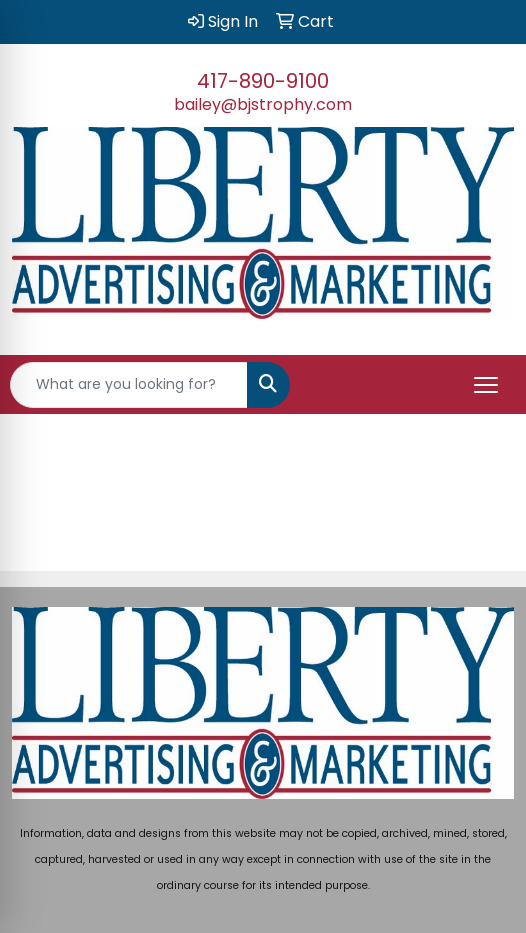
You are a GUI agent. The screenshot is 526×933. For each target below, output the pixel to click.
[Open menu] (486, 385)
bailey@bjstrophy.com (263, 104)
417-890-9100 (263, 81)
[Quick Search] (129, 385)
